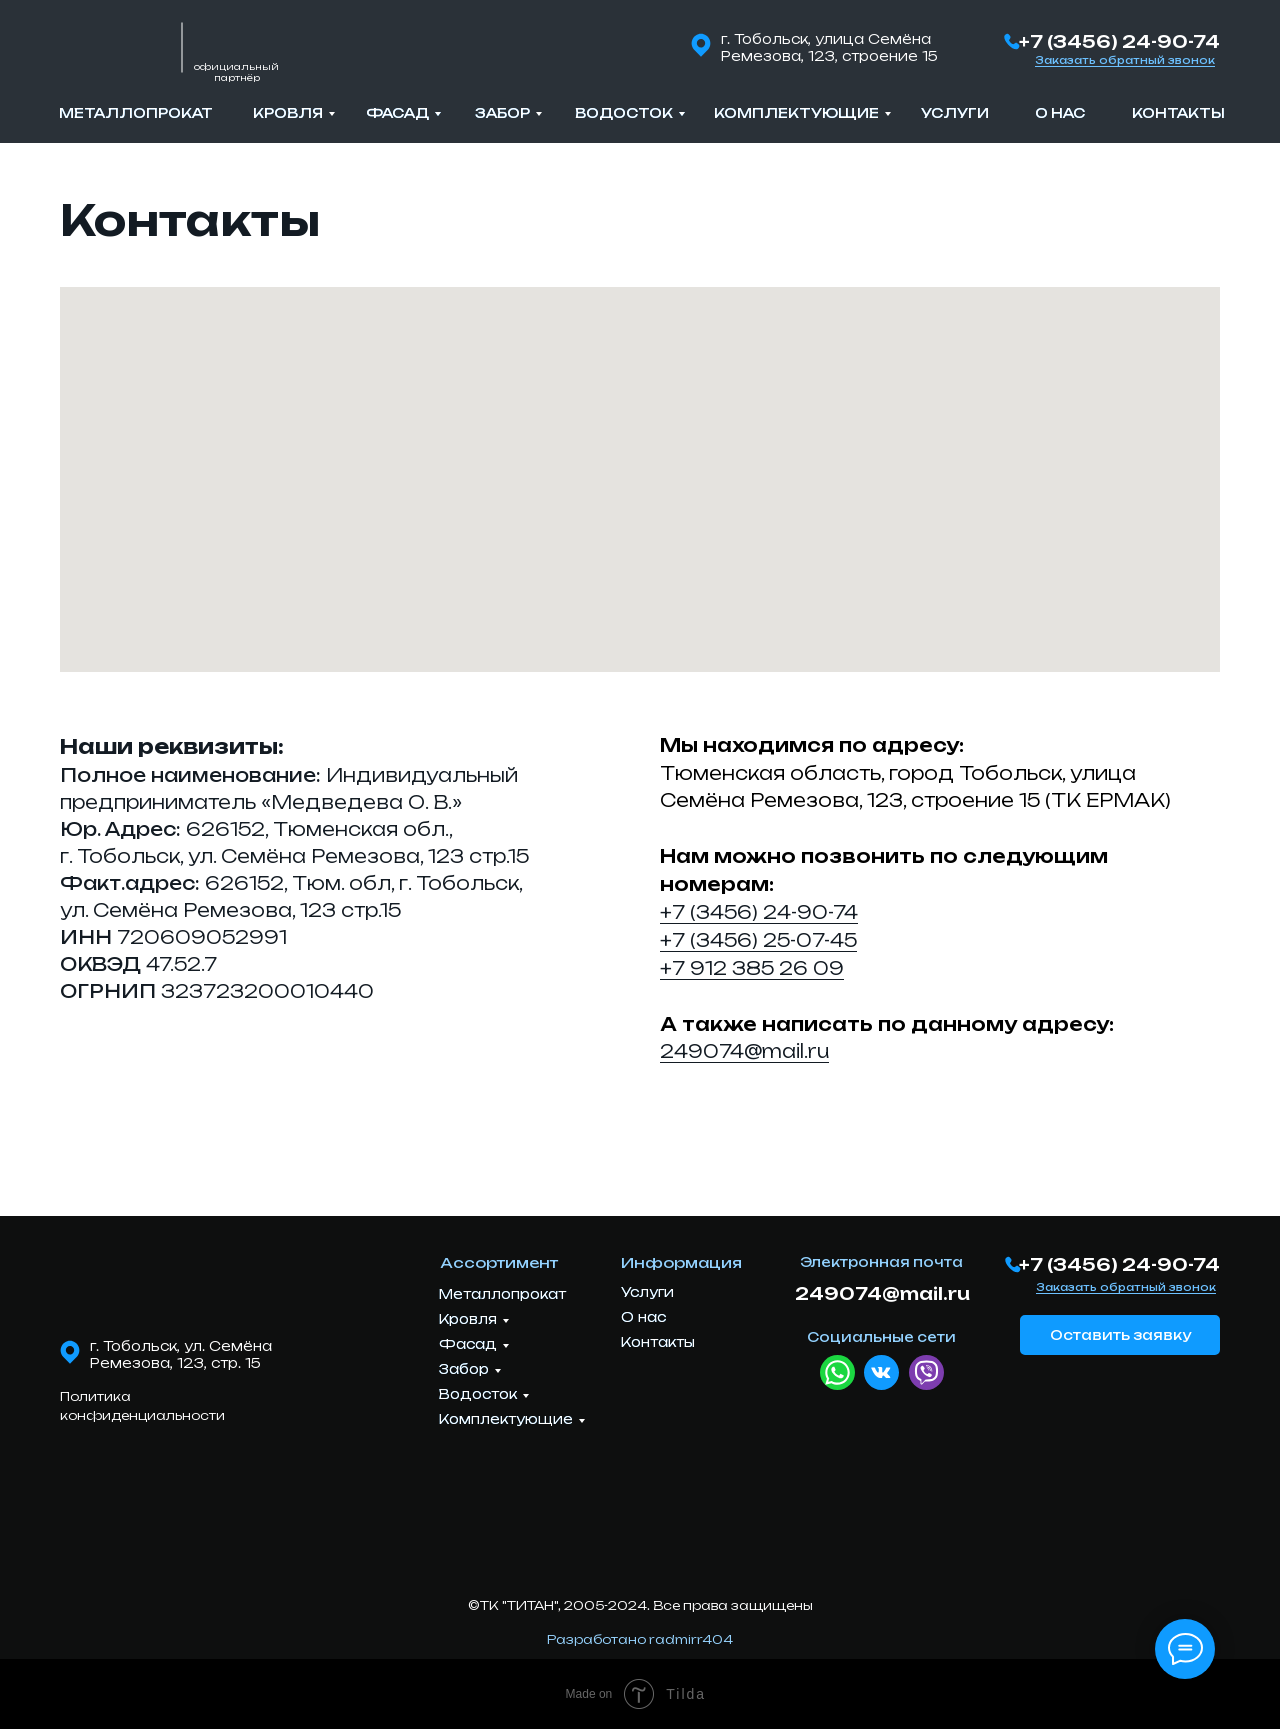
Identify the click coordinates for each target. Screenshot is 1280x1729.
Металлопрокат (136, 113)
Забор (502, 113)
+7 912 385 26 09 (752, 968)
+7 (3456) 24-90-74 (1119, 41)
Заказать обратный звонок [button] (1125, 60)
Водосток (624, 113)
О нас (1060, 113)
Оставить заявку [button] (1120, 1335)
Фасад (397, 113)
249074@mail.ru (744, 1051)
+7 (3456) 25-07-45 (758, 940)
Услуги (955, 113)
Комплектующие (796, 113)
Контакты (1178, 113)
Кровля (288, 113)
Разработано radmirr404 (640, 1639)
